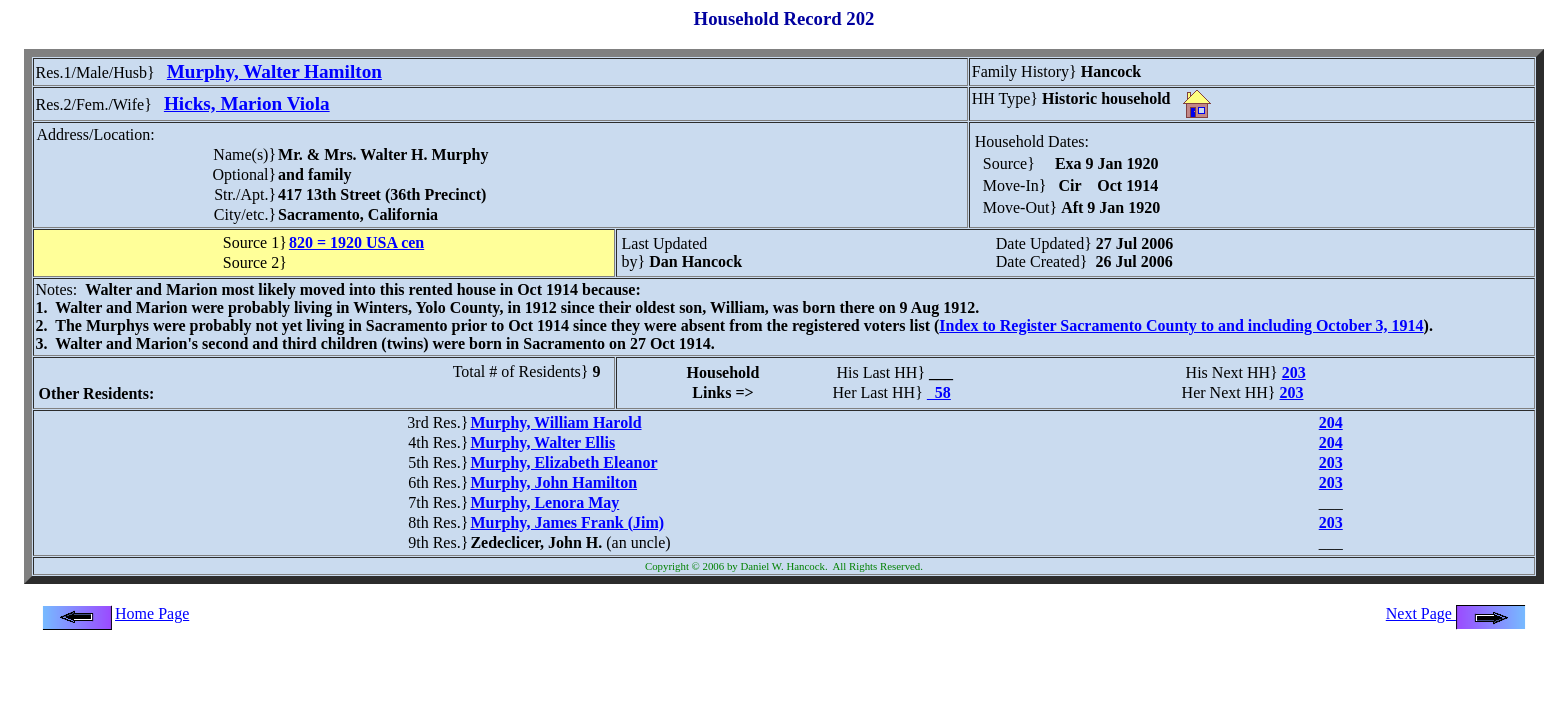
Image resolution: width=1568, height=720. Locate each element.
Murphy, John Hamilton (553, 482)
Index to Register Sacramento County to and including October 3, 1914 (1181, 325)
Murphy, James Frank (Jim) (567, 522)
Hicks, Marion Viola (247, 103)
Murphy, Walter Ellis (542, 442)
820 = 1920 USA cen (356, 242)
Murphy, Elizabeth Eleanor (563, 462)
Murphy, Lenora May (544, 502)
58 (939, 392)
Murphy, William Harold (555, 422)
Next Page (1456, 613)
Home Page (152, 613)
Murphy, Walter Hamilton (274, 71)
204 (1331, 422)
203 (1294, 372)
